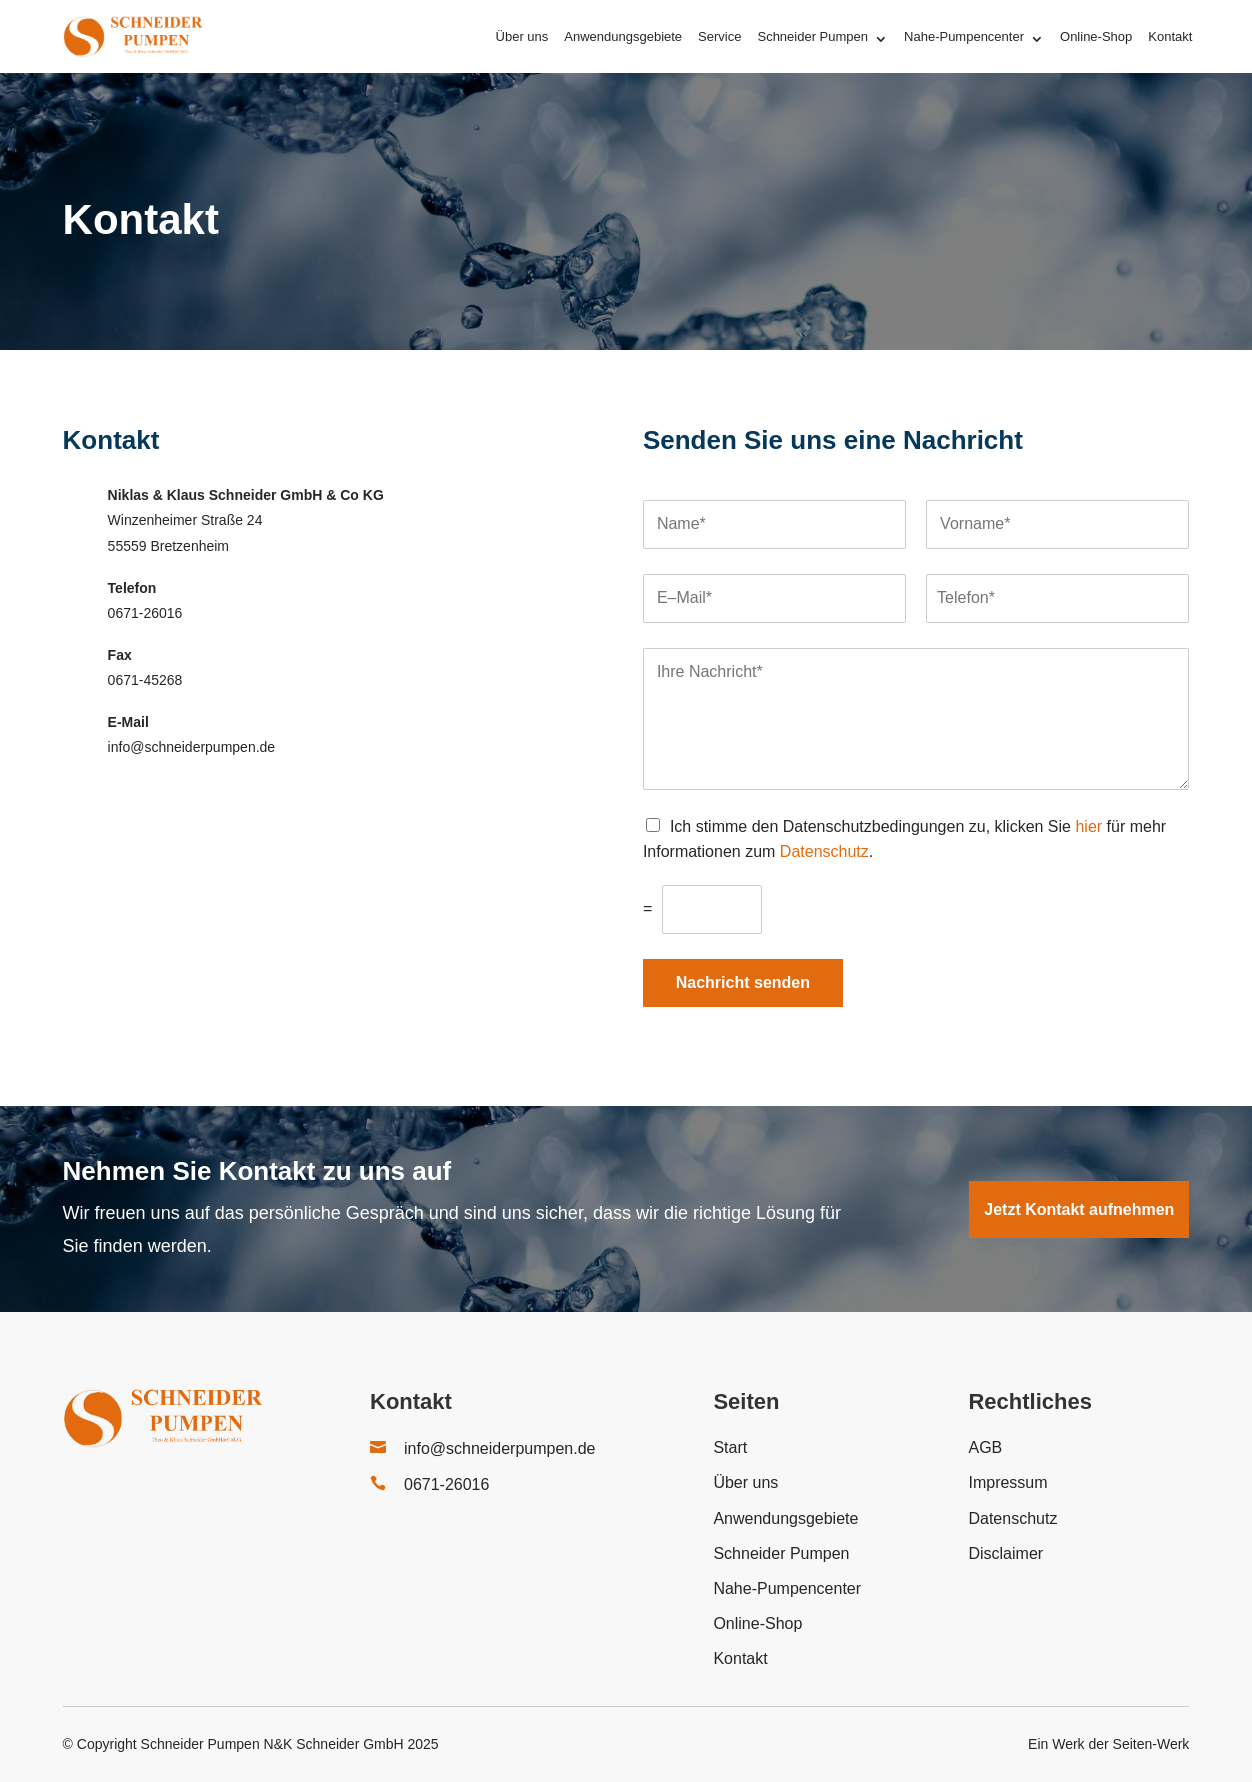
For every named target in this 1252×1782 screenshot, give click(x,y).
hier (1088, 826)
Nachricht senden (743, 982)
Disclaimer (1005, 1553)
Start (730, 1447)
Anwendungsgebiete (623, 36)
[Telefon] (1057, 598)
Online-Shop (1096, 36)
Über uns (522, 36)
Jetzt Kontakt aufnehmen (1079, 1209)
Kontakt (1170, 36)
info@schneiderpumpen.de (499, 1448)
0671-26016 (446, 1484)
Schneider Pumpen (812, 36)
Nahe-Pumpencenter (964, 36)
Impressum (1007, 1482)
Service (719, 36)
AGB (985, 1447)
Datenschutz (824, 851)
